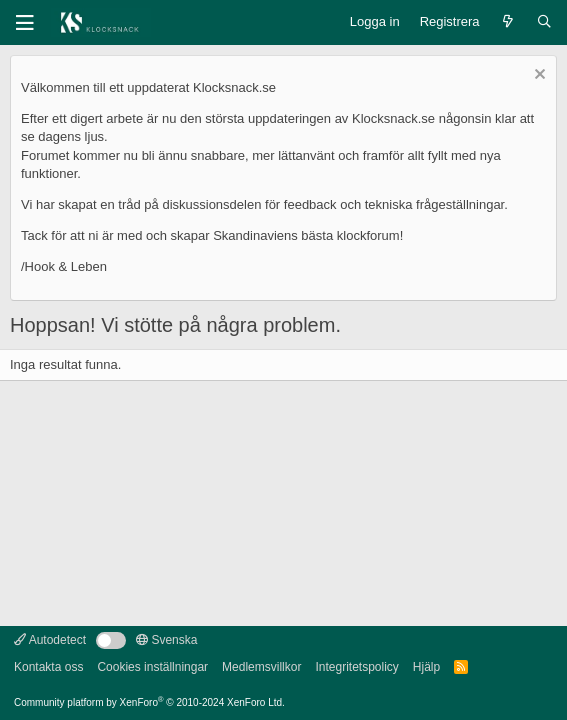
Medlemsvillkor (261, 667)
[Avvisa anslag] (537, 76)
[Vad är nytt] (508, 22)
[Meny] (25, 23)
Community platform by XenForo (149, 702)
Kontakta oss (48, 667)
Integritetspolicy (356, 667)
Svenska (166, 640)
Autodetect (50, 640)
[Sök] (544, 22)
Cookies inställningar (152, 667)
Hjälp (426, 667)
